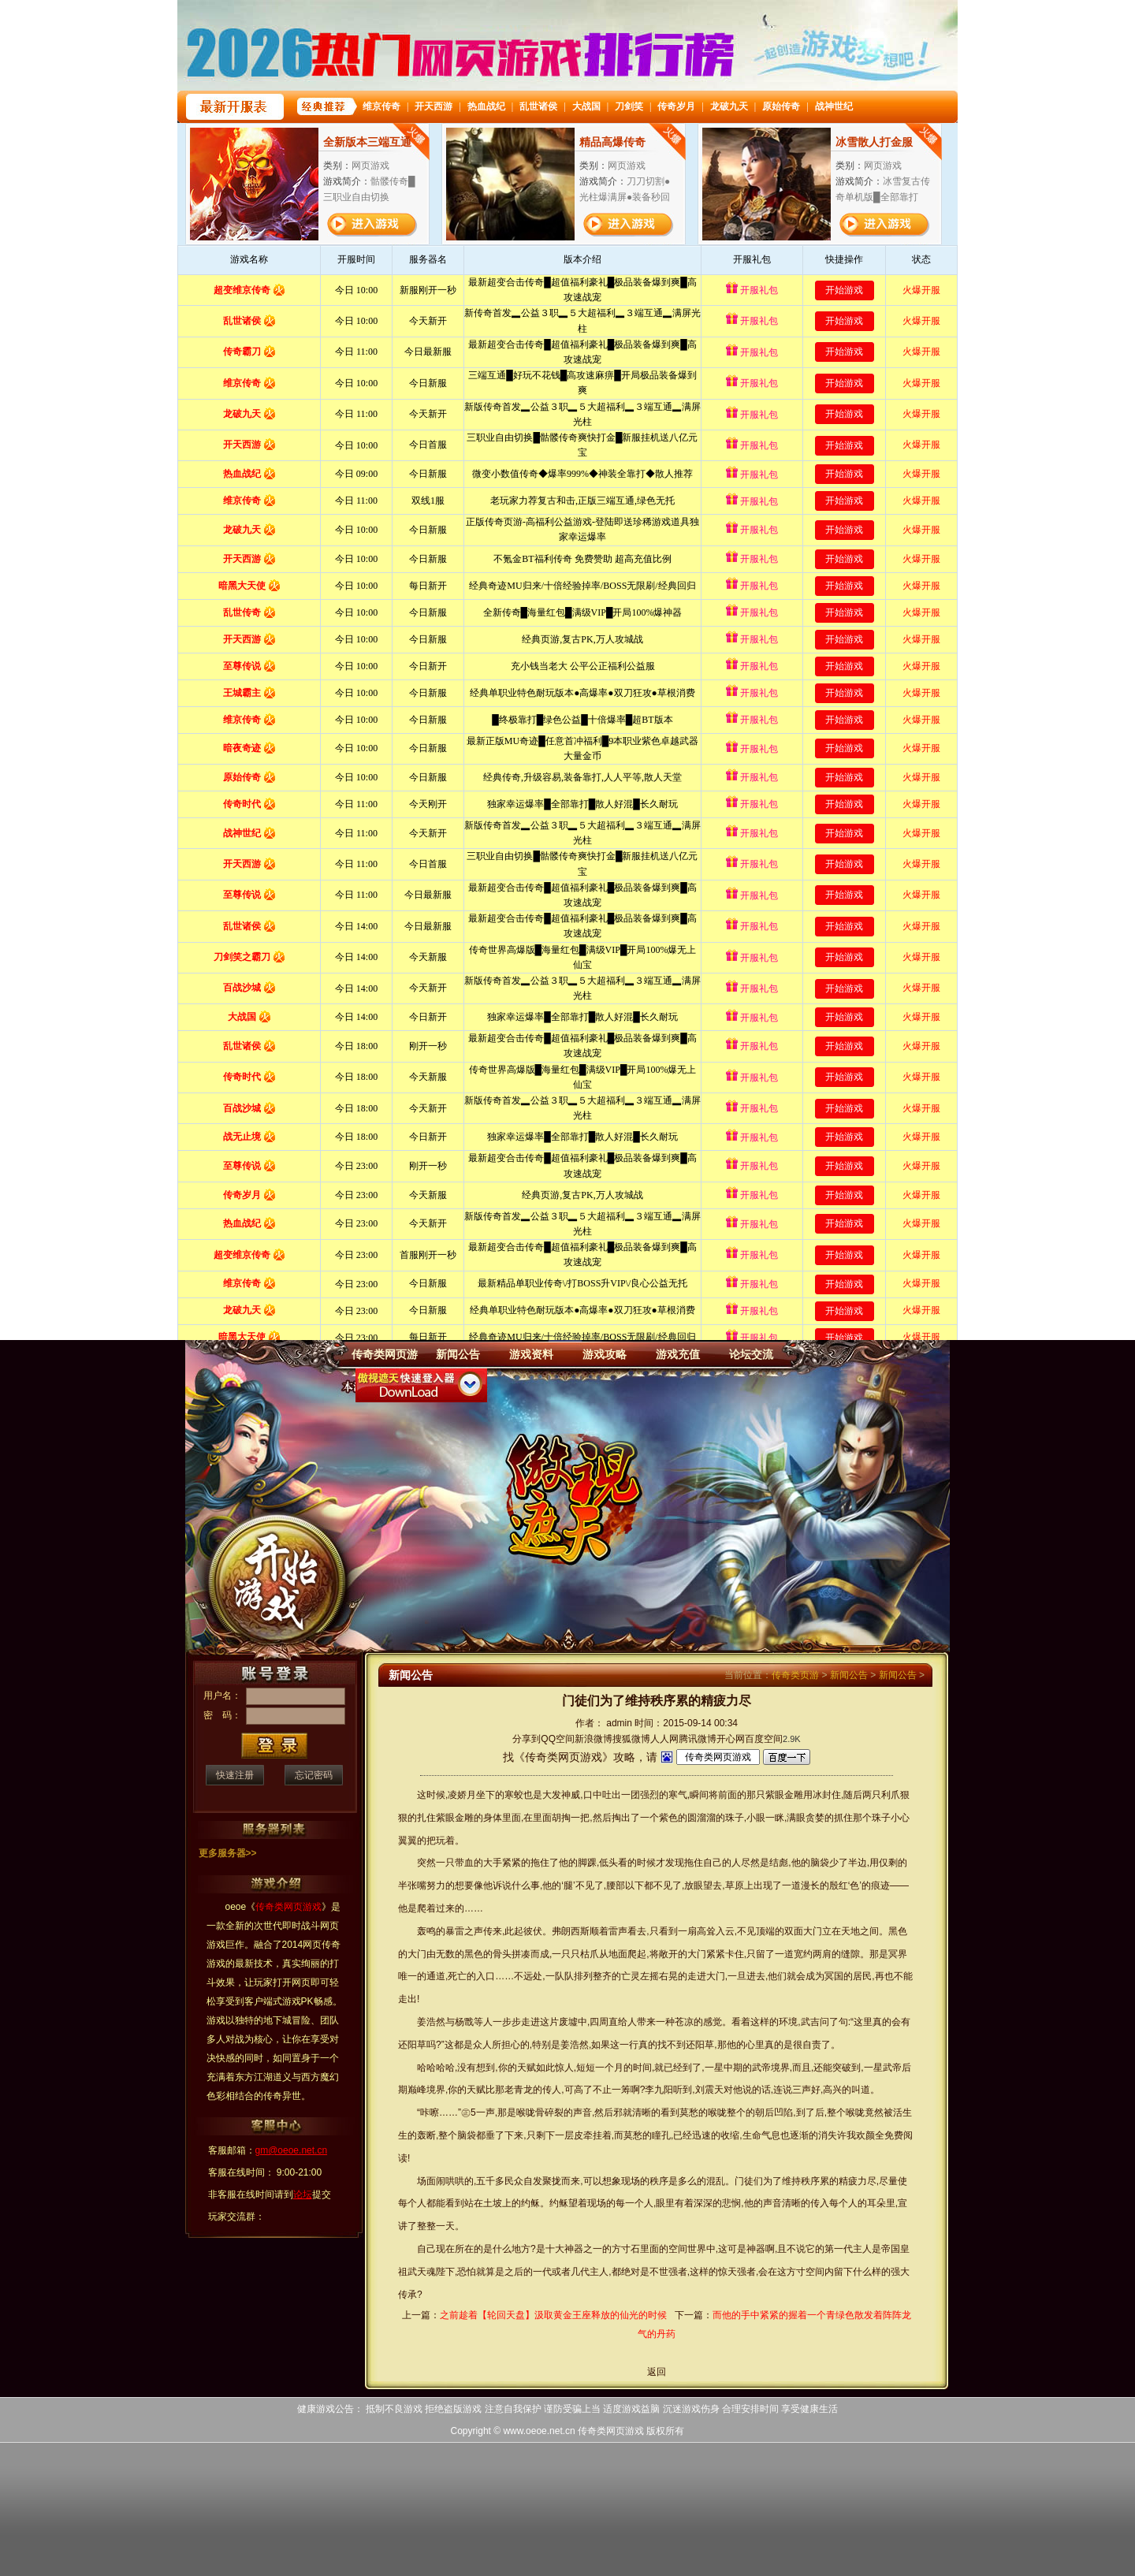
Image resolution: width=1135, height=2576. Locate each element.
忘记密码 (314, 1775)
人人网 (664, 1738)
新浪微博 (593, 1738)
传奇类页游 (795, 1675)
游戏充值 (678, 1354)
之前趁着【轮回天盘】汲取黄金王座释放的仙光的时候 (553, 2315)
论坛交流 (751, 1354)
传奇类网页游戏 (611, 2430)
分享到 (526, 1738)
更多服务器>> (228, 1853)
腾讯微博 (697, 1738)
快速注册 (235, 1775)
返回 (656, 2371)
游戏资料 (531, 1354)
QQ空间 (558, 1738)
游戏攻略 (604, 1354)
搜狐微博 (631, 1738)
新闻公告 (458, 1354)
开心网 (730, 1738)
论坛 (302, 2194)
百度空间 (764, 1738)
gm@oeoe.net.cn (291, 2150)
